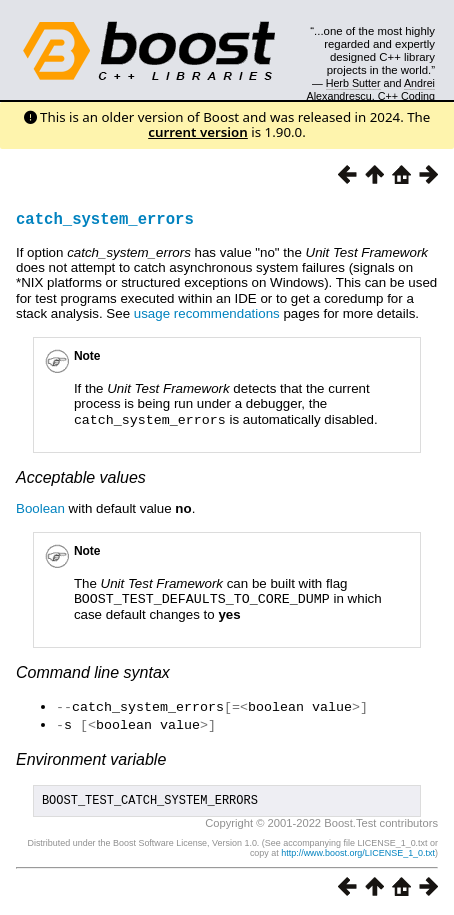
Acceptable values (81, 476)
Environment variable (91, 755)
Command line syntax (93, 670)
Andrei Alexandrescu (371, 89)
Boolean (40, 507)
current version (198, 132)
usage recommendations (207, 313)
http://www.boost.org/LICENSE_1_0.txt (358, 852)
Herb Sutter (353, 83)
